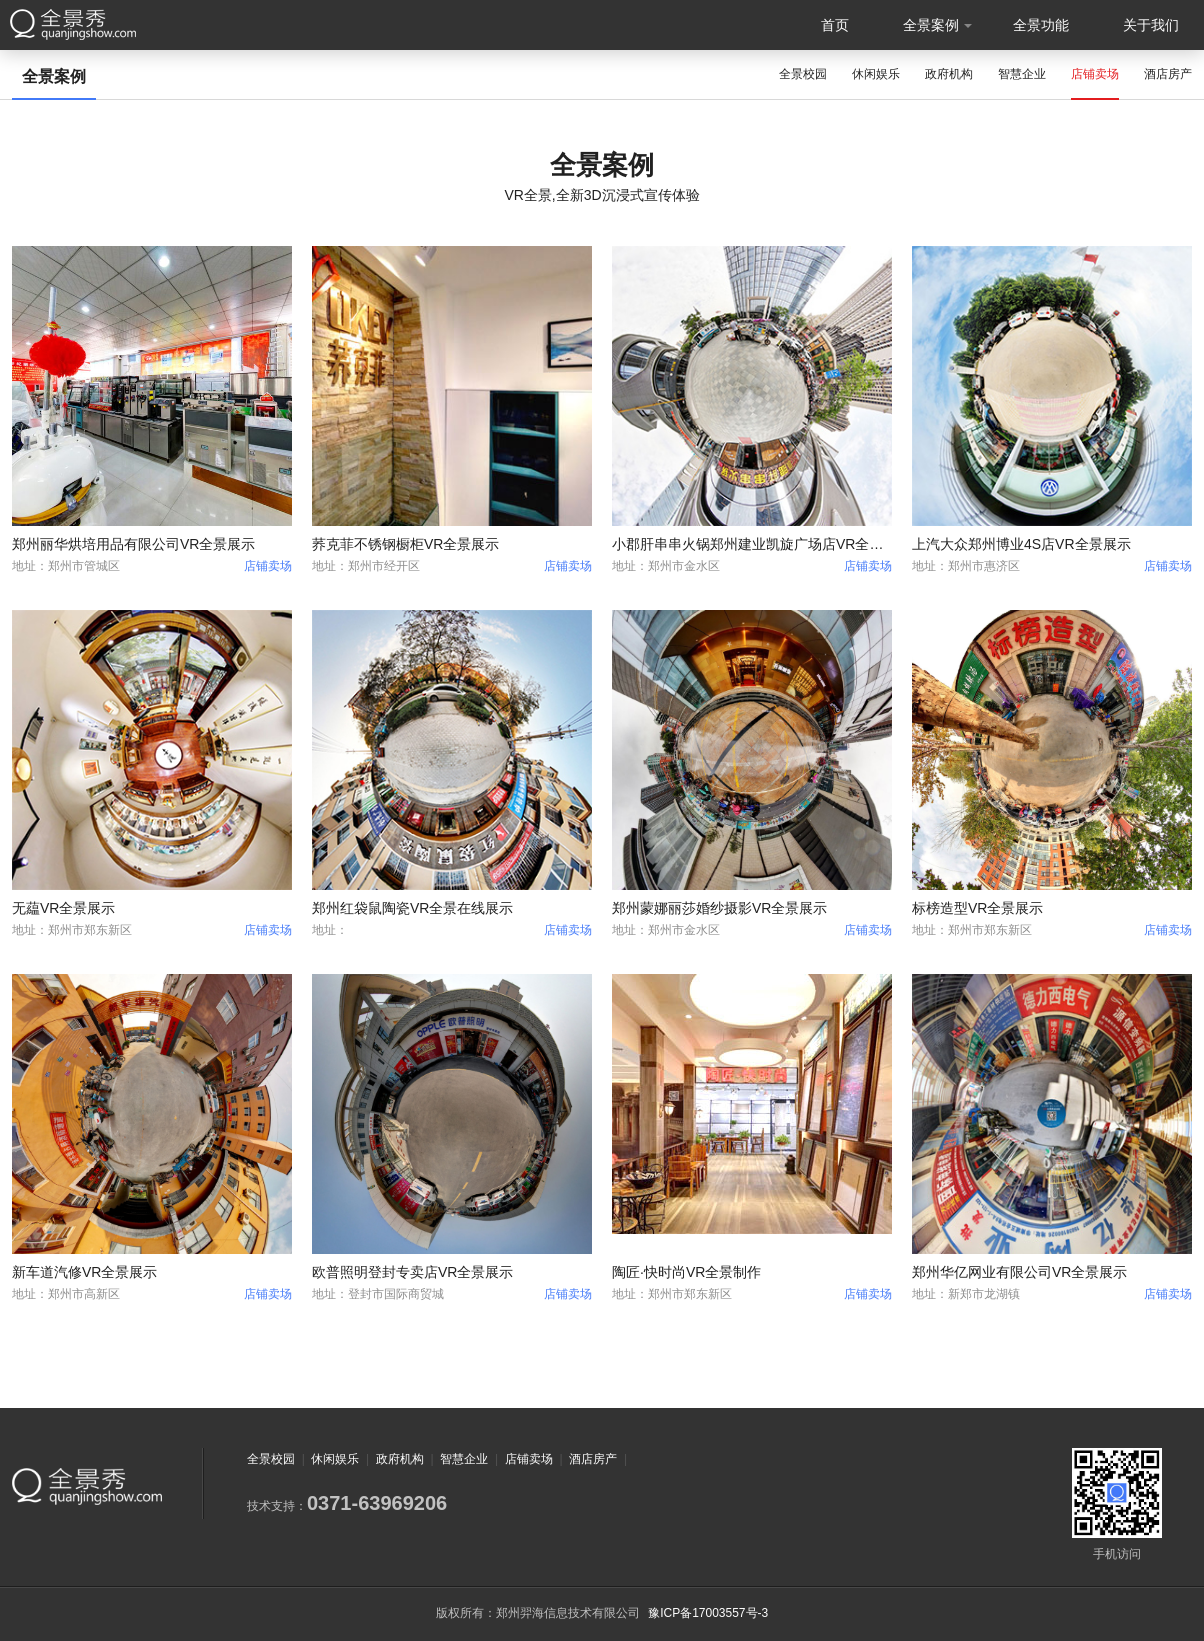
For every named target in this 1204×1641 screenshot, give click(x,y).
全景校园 (803, 74)
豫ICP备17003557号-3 (708, 1613)
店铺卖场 (1095, 74)
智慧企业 (1022, 74)
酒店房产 (1168, 74)
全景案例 (931, 25)
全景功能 (1041, 25)
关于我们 (1151, 25)
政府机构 (949, 74)
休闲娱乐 (876, 74)
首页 (835, 25)
